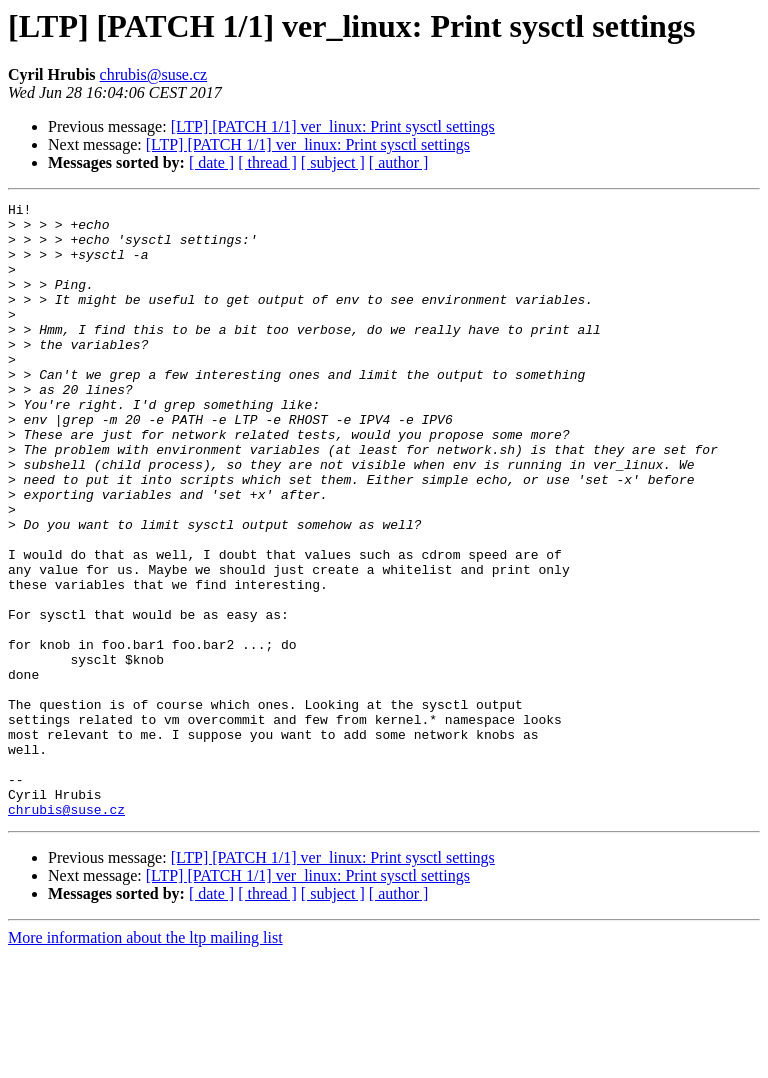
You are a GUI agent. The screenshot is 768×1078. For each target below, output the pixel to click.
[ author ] (399, 162)
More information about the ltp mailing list (145, 1060)
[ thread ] (267, 162)
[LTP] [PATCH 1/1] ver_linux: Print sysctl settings (333, 126)
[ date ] (211, 162)
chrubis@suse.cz (154, 74)
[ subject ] (333, 162)
